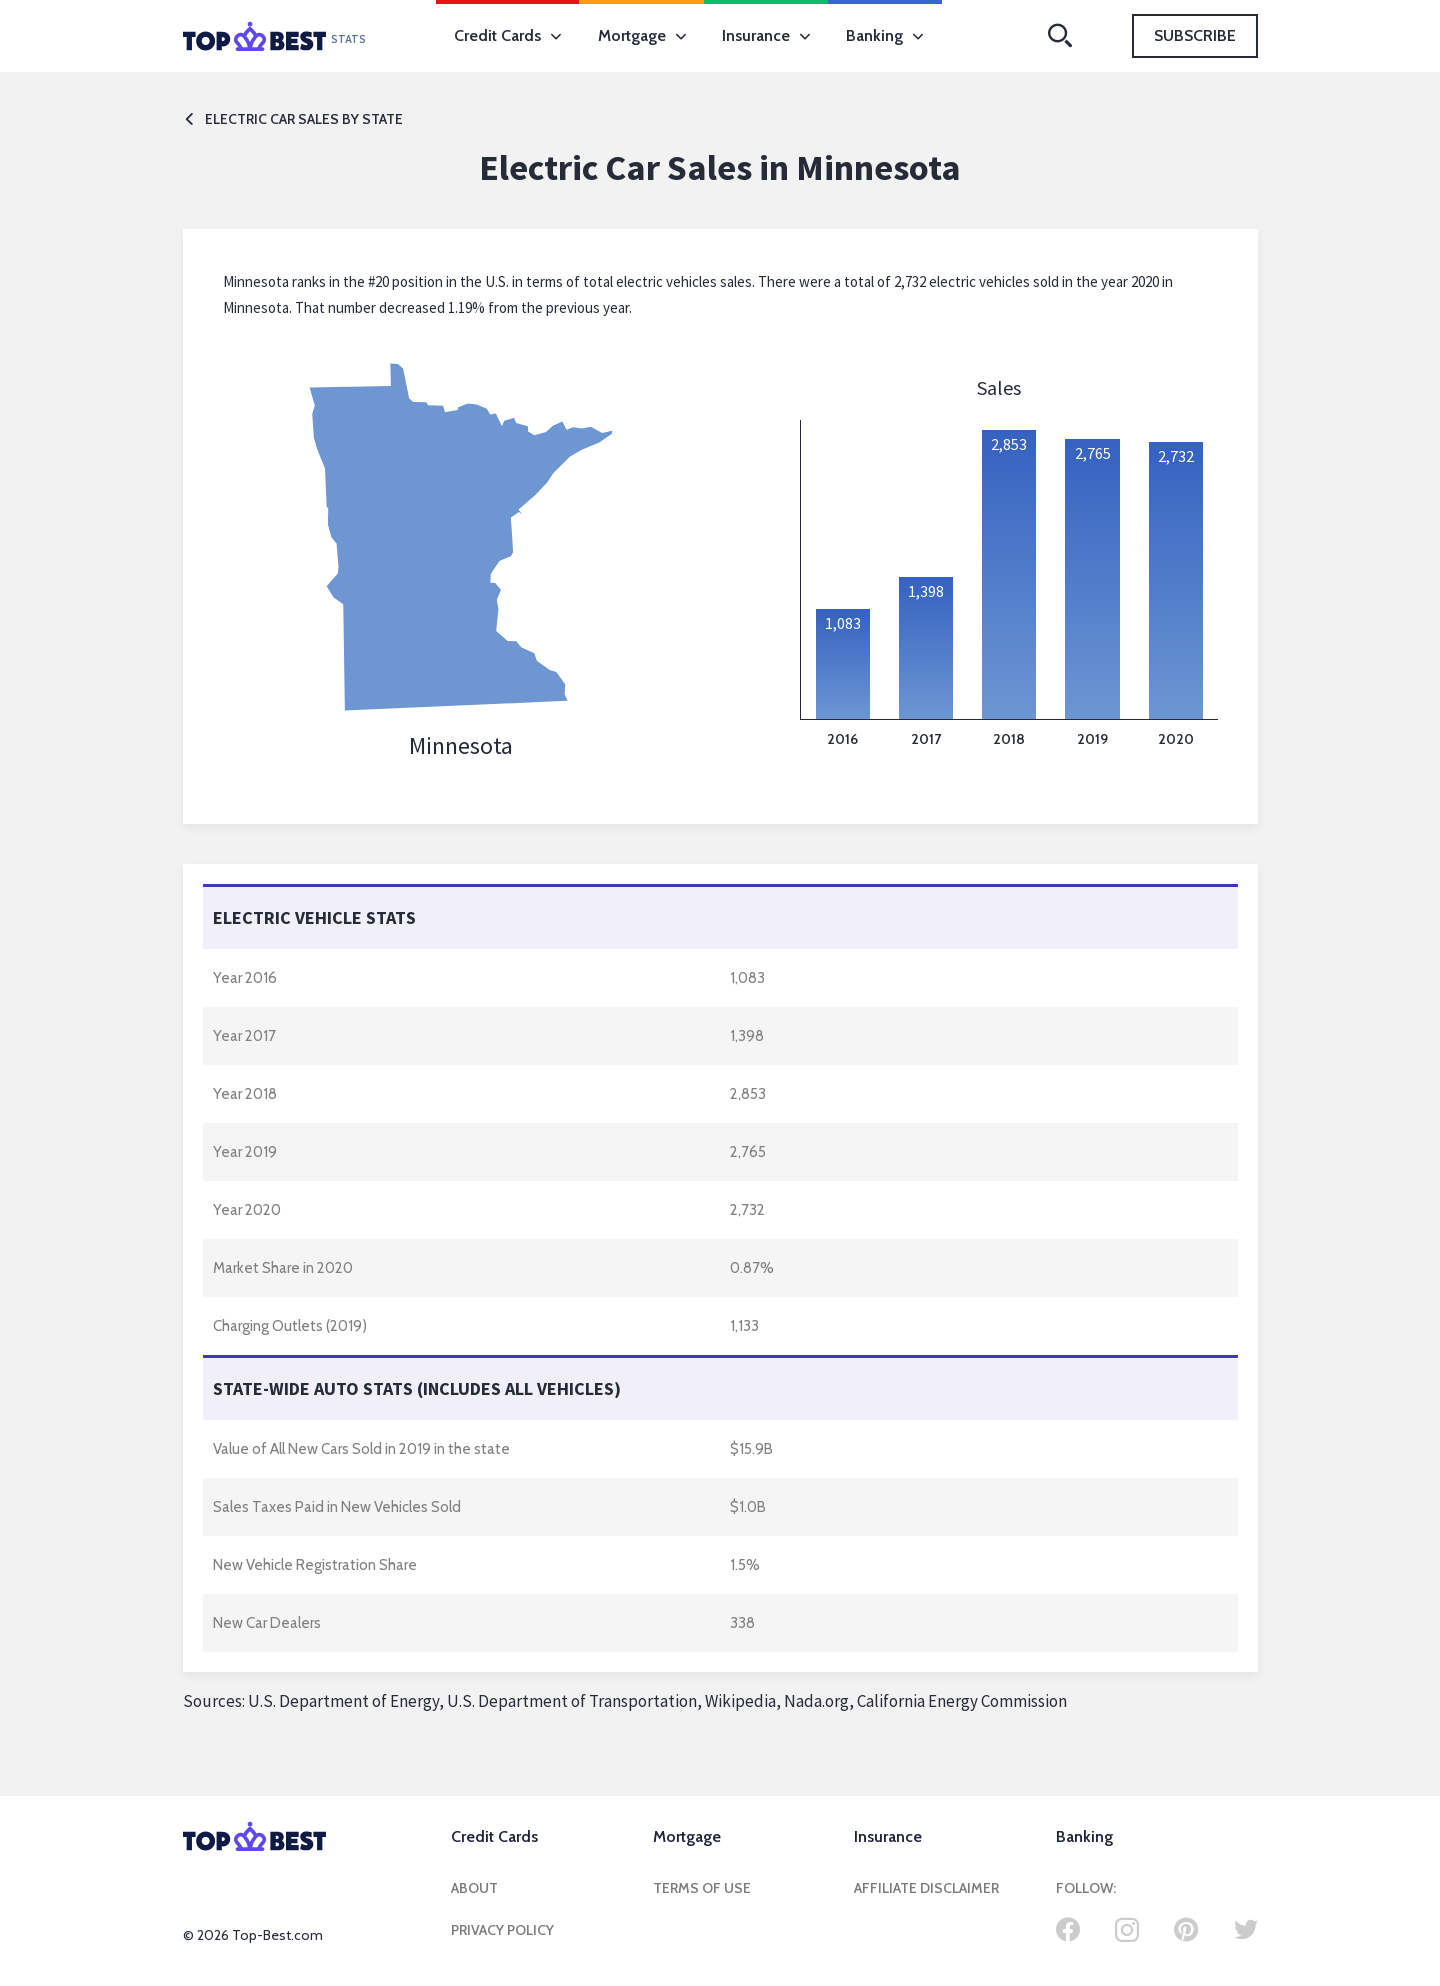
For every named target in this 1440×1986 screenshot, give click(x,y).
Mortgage (642, 36)
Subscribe (1195, 35)
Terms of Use (702, 1888)
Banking (884, 36)
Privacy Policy (502, 1930)
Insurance (766, 36)
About (474, 1888)
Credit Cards (507, 36)
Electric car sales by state (293, 119)
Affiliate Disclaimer (926, 1888)
